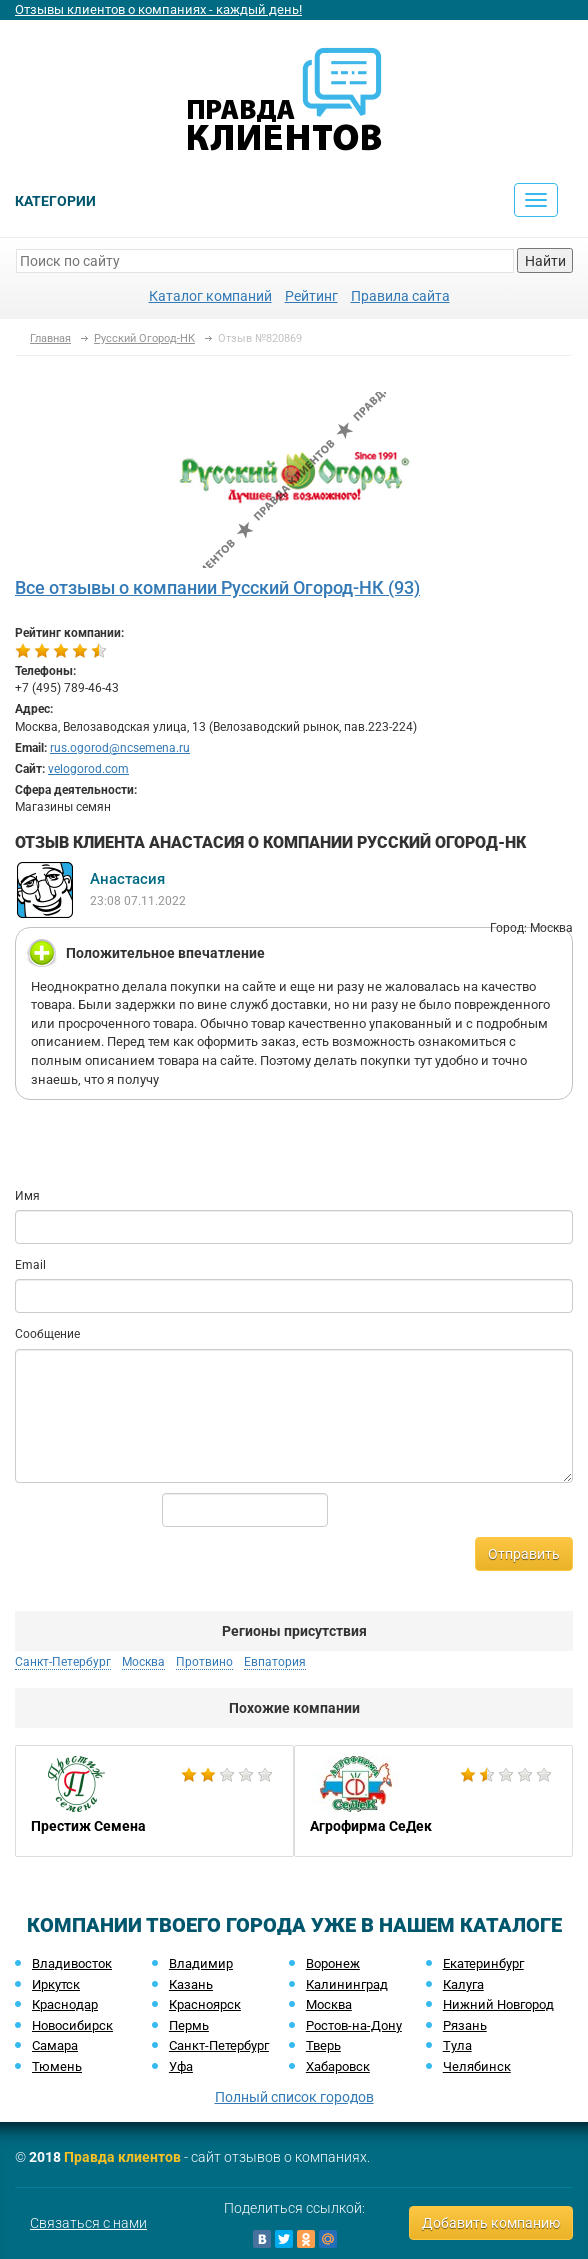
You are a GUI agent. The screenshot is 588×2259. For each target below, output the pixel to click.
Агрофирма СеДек (433, 1801)
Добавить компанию (491, 2223)
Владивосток (72, 1963)
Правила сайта (400, 296)
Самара (55, 2045)
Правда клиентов (122, 2157)
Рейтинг (311, 296)
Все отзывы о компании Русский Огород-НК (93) (217, 587)
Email (30, 1265)
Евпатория (275, 1662)
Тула (457, 2045)
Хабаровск (338, 2066)
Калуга (463, 1984)
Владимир (201, 1963)
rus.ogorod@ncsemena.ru (120, 748)
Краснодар (65, 2004)
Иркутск (56, 1984)
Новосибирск (72, 2025)
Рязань (465, 2025)
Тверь (323, 2045)
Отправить (524, 1554)
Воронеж (333, 1963)
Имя (27, 1196)
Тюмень (57, 2066)
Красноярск (205, 2004)
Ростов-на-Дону (354, 2025)
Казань (191, 1984)
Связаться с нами (88, 2223)
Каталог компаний (210, 296)
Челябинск (477, 2066)
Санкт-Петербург (63, 1662)
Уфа (181, 2066)
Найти (545, 261)
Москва (143, 1662)
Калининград (347, 1984)
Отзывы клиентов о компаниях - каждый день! (158, 9)
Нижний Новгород (498, 2004)
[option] (154, 1801)
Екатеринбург (483, 1963)
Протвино (204, 1662)
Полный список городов (294, 2097)
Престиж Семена (154, 1801)
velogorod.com (88, 769)
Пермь (189, 2025)
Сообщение (47, 1334)
